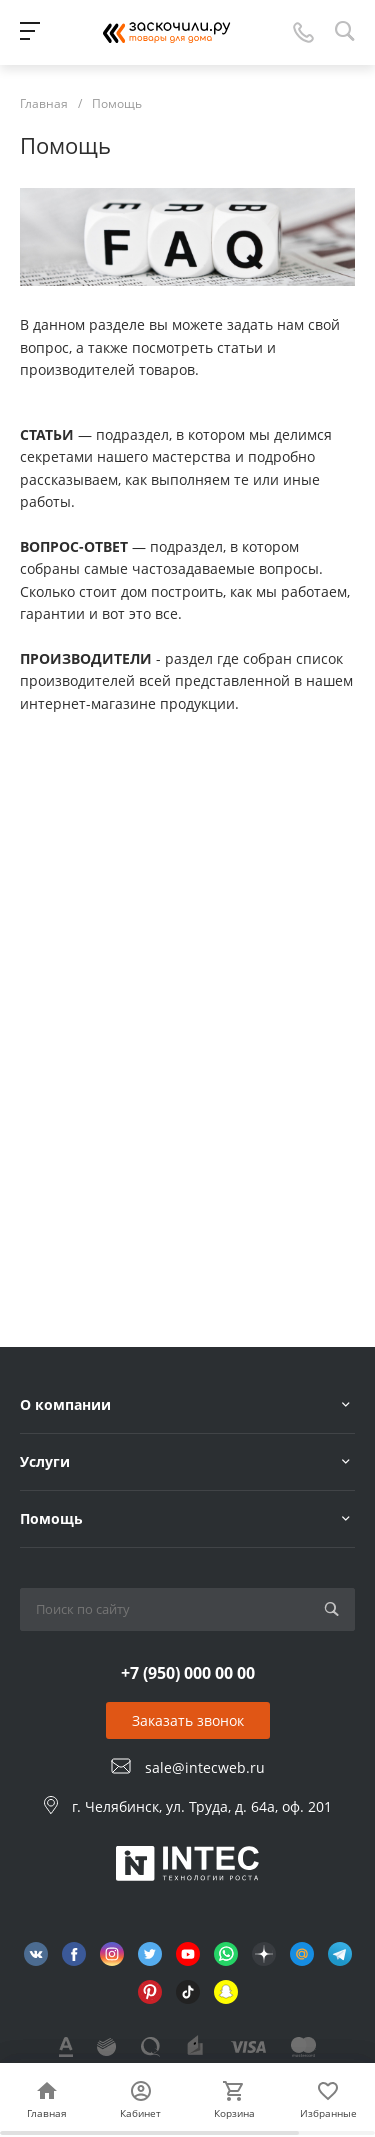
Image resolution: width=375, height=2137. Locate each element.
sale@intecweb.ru (205, 1767)
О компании (65, 1404)
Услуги (45, 1461)
